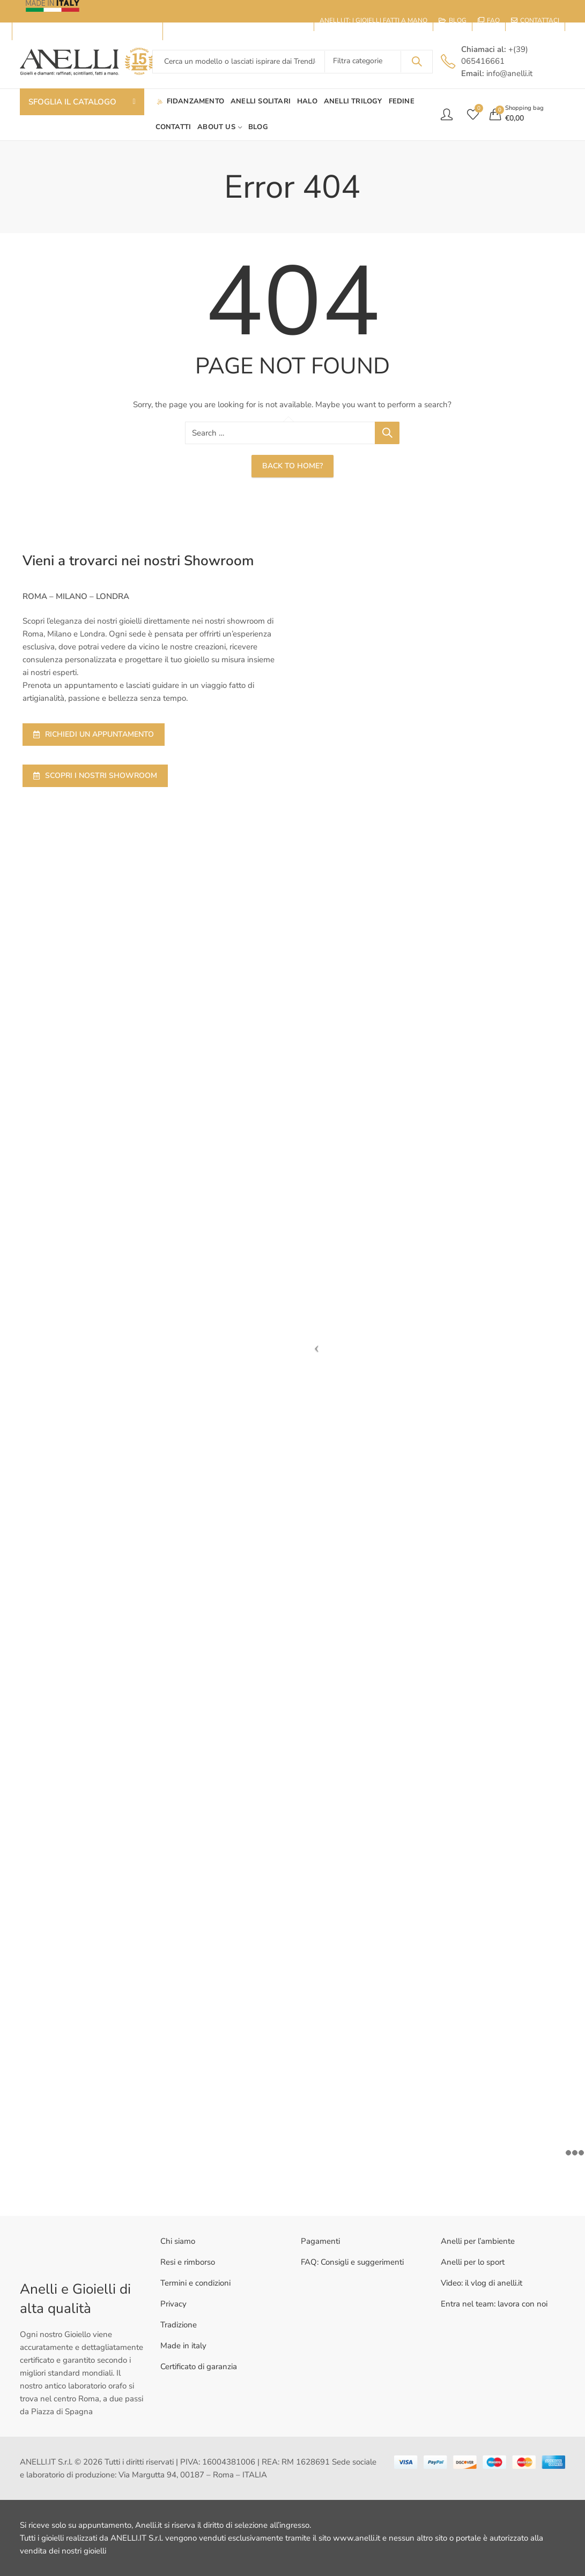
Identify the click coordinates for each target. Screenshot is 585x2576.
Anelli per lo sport (473, 2262)
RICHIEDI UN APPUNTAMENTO (93, 734)
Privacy (173, 2303)
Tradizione (178, 2324)
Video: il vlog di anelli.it (481, 2283)
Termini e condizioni (195, 2283)
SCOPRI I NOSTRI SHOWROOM (95, 775)
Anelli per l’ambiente (478, 2241)
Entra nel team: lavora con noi (494, 2303)
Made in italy (183, 2345)
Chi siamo (177, 2241)
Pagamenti (320, 2241)
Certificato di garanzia (198, 2366)
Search (416, 61)
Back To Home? (292, 466)
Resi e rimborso (187, 2262)
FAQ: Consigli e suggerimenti (352, 2262)
